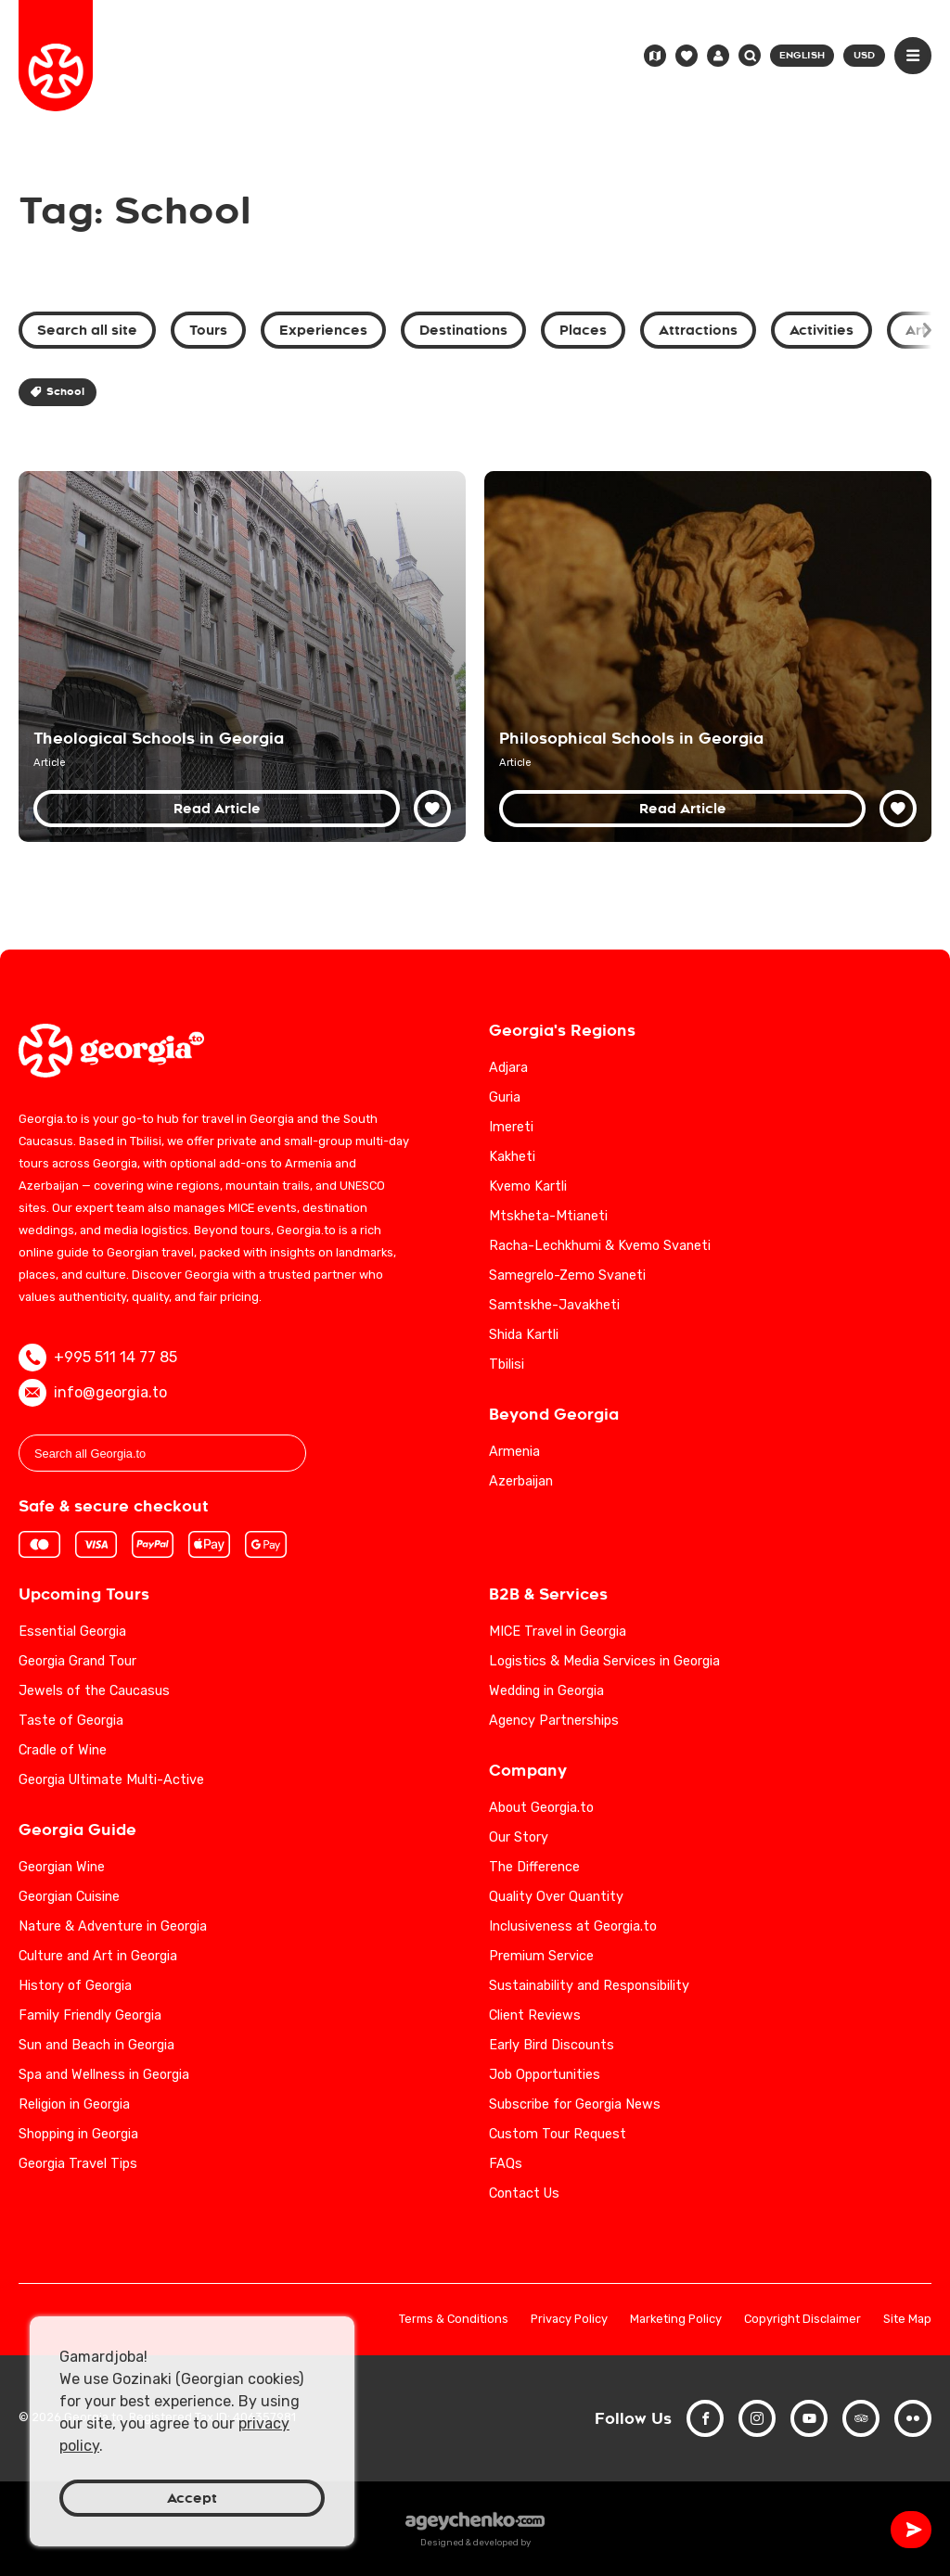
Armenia (514, 1452)
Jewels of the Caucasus (94, 1691)
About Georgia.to (541, 1808)
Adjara (508, 1068)
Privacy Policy (569, 2320)
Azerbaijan (521, 1481)
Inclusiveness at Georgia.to (573, 1926)
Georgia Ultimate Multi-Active (111, 1780)
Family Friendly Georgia (90, 2015)
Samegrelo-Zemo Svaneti (567, 1275)
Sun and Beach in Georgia (96, 2045)
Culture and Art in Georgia (98, 1956)
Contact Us (524, 2193)
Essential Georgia (72, 1631)
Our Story (518, 1837)
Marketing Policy (676, 2320)
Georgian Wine (62, 1867)
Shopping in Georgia (78, 2134)
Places (583, 330)
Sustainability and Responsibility (589, 1986)
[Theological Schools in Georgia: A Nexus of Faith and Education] (242, 656)
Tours (208, 330)
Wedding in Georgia (546, 1691)
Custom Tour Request (557, 2134)
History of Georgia (75, 1986)
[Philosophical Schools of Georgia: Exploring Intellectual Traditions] (707, 656)
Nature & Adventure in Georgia (113, 1926)
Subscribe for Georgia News (575, 2104)
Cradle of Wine (63, 1750)
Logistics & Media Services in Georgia (604, 1661)
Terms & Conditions (453, 2320)
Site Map (907, 2320)
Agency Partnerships (554, 1720)
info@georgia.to (93, 1393)
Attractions (698, 330)
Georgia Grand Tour (77, 1661)
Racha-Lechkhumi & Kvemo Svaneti (600, 1246)
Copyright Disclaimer (802, 2320)
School (57, 392)
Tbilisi (506, 1364)
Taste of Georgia (71, 1720)
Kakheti (512, 1157)
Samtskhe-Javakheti (554, 1305)
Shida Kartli (523, 1335)
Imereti (511, 1127)
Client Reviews (535, 2015)
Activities (822, 330)
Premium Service (541, 1956)
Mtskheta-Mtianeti (548, 1216)
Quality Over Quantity (556, 1897)
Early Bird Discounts (551, 2045)
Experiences (323, 330)
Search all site (87, 330)
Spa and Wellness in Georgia (104, 2075)
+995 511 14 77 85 (98, 1357)
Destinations (463, 330)
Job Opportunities (544, 2075)
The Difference (534, 1867)
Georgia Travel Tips (78, 2164)
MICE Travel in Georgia (557, 1631)
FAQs (505, 2164)
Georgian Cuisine (69, 1897)
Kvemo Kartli (528, 1186)
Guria (504, 1097)
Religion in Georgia (74, 2104)
